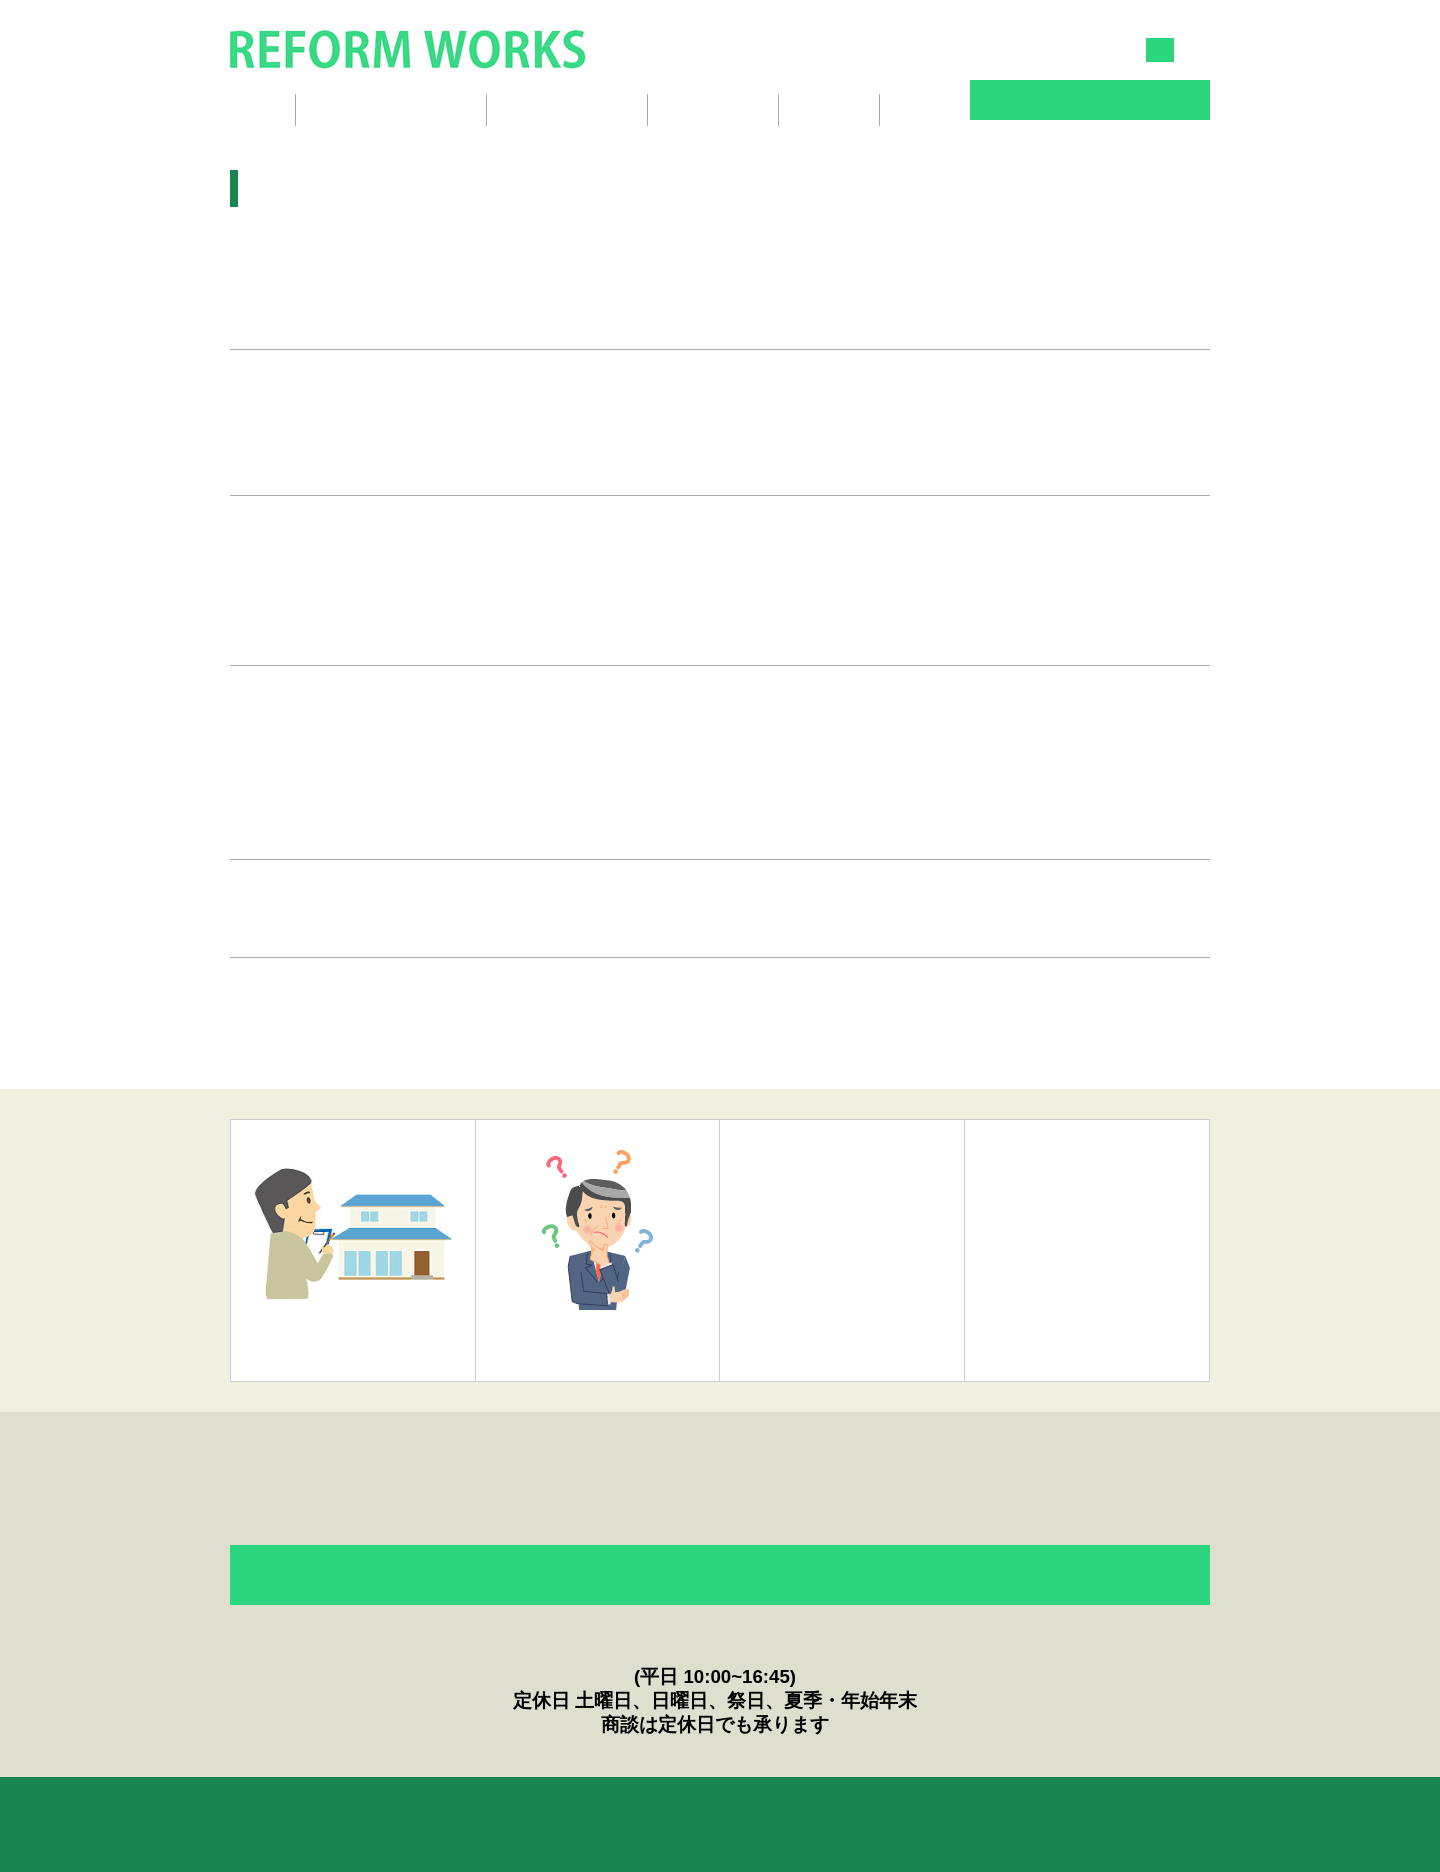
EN (1199, 50)
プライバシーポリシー (837, 1808)
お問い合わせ (1089, 102)
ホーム (252, 109)
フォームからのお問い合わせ (720, 1576)
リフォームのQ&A (384, 1808)
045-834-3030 (907, 49)
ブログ (922, 109)
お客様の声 (525, 1808)
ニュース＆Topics (665, 1808)
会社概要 (829, 109)
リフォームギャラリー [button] (391, 109)
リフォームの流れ (567, 109)
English (979, 1808)
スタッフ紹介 (713, 109)
